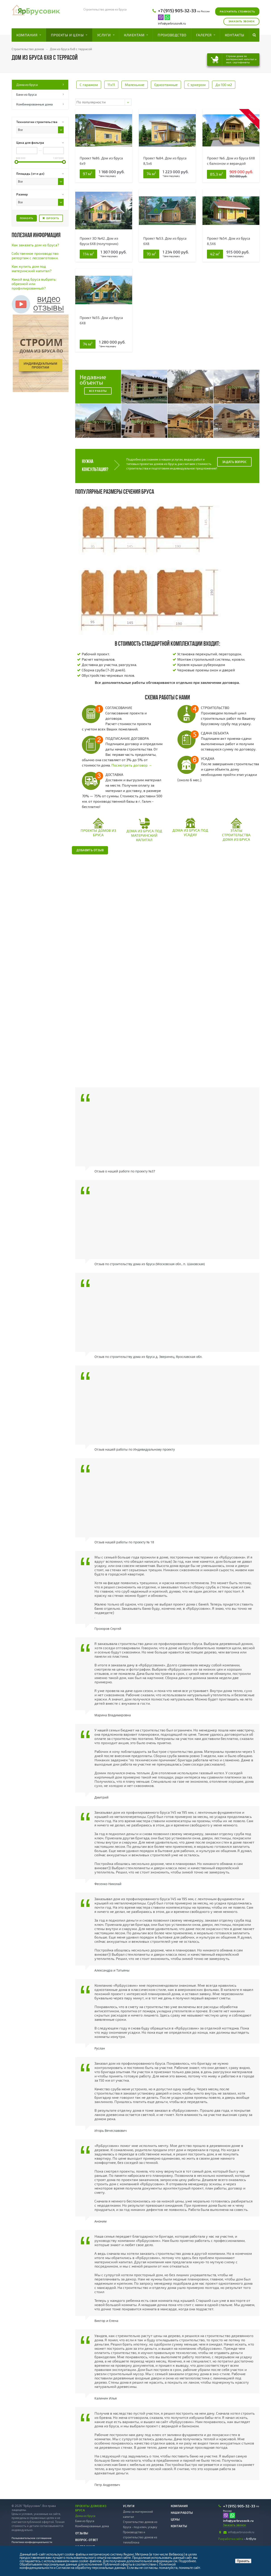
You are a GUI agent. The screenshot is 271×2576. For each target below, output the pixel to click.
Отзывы (81, 2533)
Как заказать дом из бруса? (35, 245)
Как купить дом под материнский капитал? (32, 268)
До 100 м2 (223, 84)
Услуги (105, 35)
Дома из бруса (27, 84)
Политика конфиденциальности (32, 2541)
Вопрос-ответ (86, 2540)
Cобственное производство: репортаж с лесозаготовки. (35, 255)
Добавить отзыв (90, 850)
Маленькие (134, 84)
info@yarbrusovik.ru (172, 23)
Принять (243, 2561)
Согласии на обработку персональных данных (91, 2568)
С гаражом (89, 84)
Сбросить (52, 218)
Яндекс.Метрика (135, 2554)
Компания (28, 35)
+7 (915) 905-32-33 (177, 10)
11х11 (111, 84)
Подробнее (187, 2561)
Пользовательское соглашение (32, 2537)
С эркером (197, 84)
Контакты (234, 35)
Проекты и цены (69, 35)
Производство (172, 35)
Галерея (205, 35)
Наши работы (182, 2512)
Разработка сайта (230, 2539)
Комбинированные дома (34, 104)
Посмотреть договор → (131, 765)
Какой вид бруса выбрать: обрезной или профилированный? (34, 283)
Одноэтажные (166, 84)
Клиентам (136, 35)
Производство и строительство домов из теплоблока (140, 2537)
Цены (175, 2519)
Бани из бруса (26, 94)
